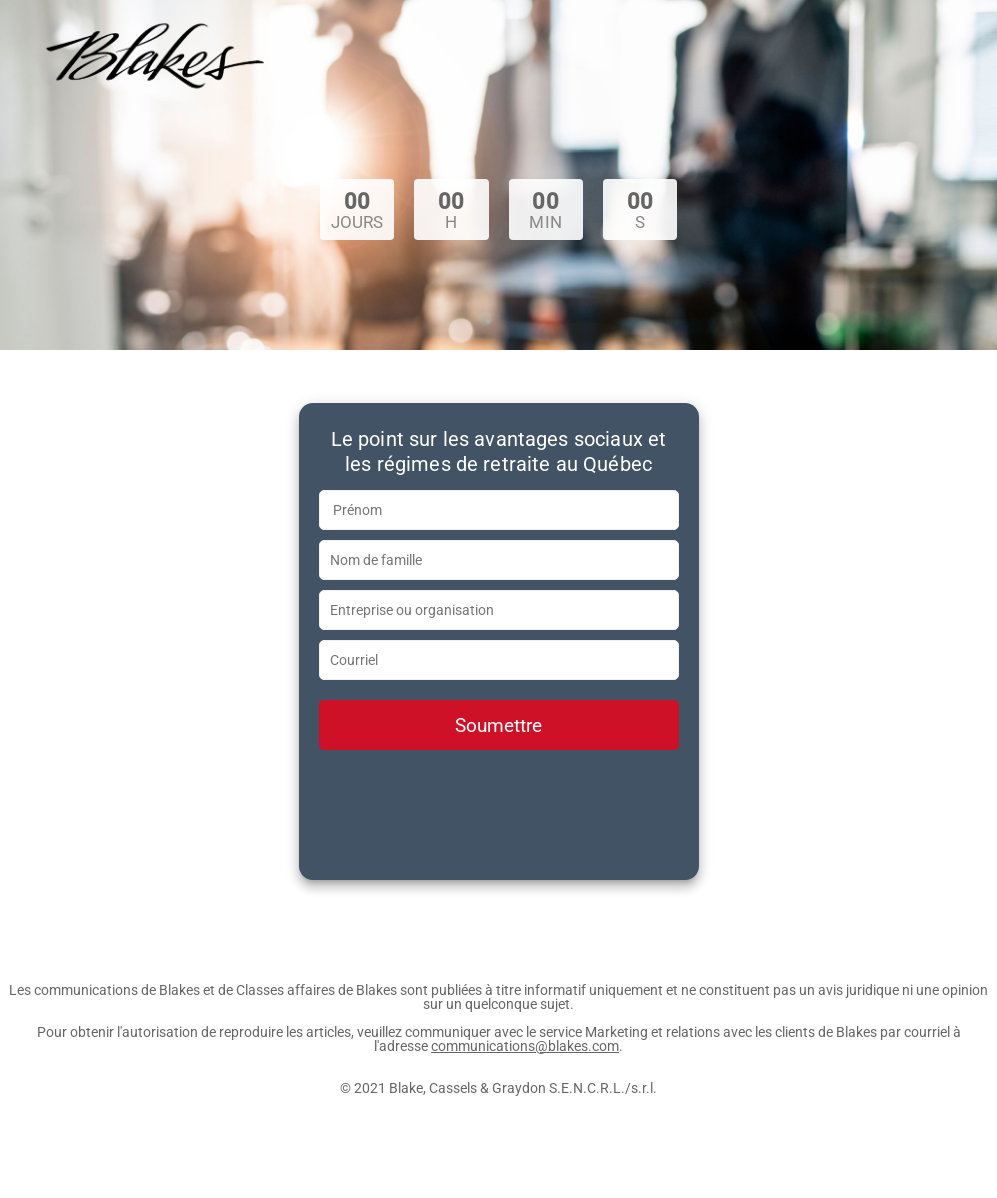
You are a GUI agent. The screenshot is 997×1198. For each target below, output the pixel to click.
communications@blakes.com (525, 1046)
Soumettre (498, 725)
